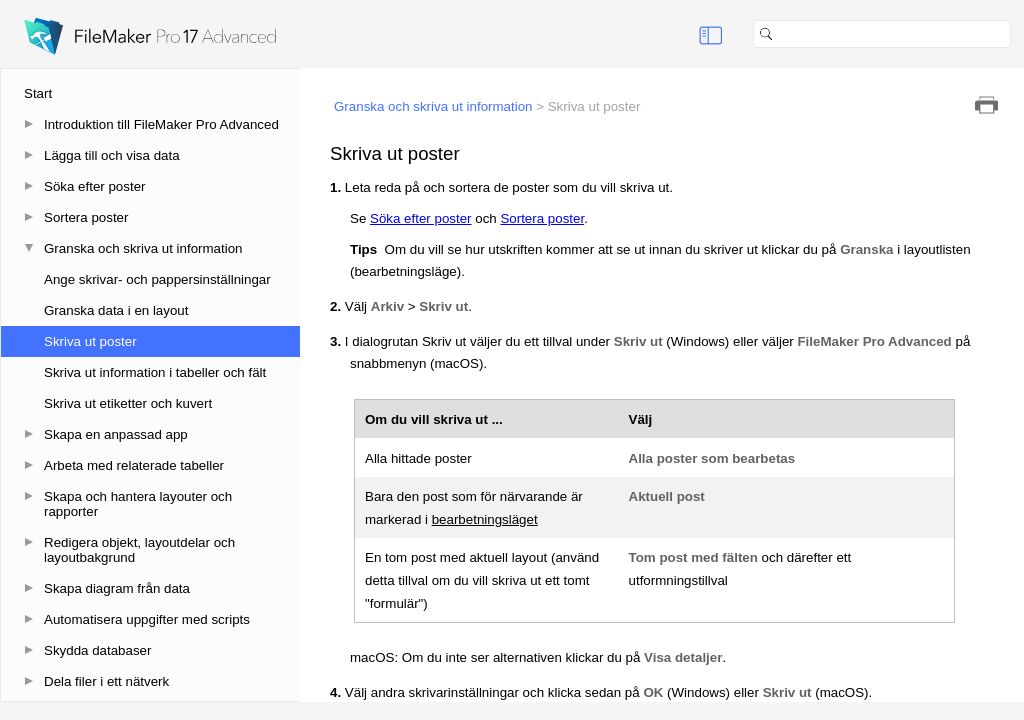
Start (38, 93)
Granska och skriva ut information (143, 248)
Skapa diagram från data (117, 588)
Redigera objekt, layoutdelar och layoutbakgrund (139, 550)
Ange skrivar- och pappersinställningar (157, 279)
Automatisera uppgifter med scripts (147, 619)
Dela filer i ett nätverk (106, 681)
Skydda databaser (97, 650)
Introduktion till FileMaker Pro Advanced (161, 124)
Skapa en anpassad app (116, 434)
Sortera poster (86, 217)
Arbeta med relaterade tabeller (134, 465)
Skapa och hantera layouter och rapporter (138, 504)
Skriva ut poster (90, 341)
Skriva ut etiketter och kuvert (128, 403)
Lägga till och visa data (112, 155)
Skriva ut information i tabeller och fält (155, 372)
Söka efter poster (95, 186)
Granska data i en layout (116, 310)
